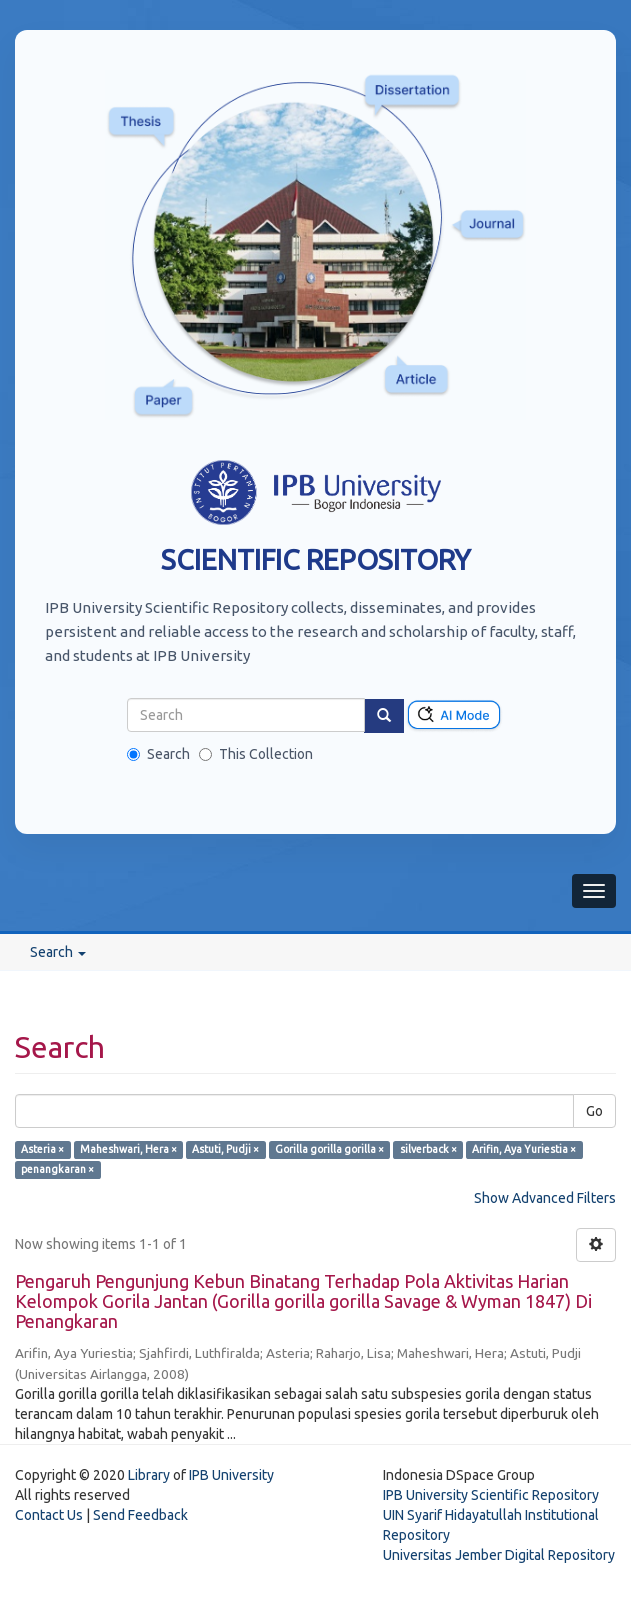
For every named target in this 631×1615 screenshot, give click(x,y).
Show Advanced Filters (545, 1198)
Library (149, 1475)
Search (158, 754)
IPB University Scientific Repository (491, 1495)
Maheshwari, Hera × (128, 1149)
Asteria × (42, 1149)
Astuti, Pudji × (225, 1149)
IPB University (231, 1475)
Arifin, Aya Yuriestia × (524, 1149)
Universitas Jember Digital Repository (499, 1555)
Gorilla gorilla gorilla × (329, 1149)
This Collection (256, 754)
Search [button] (58, 952)
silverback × (428, 1149)
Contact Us (49, 1515)
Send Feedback (140, 1515)
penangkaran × (57, 1169)
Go (594, 1111)
